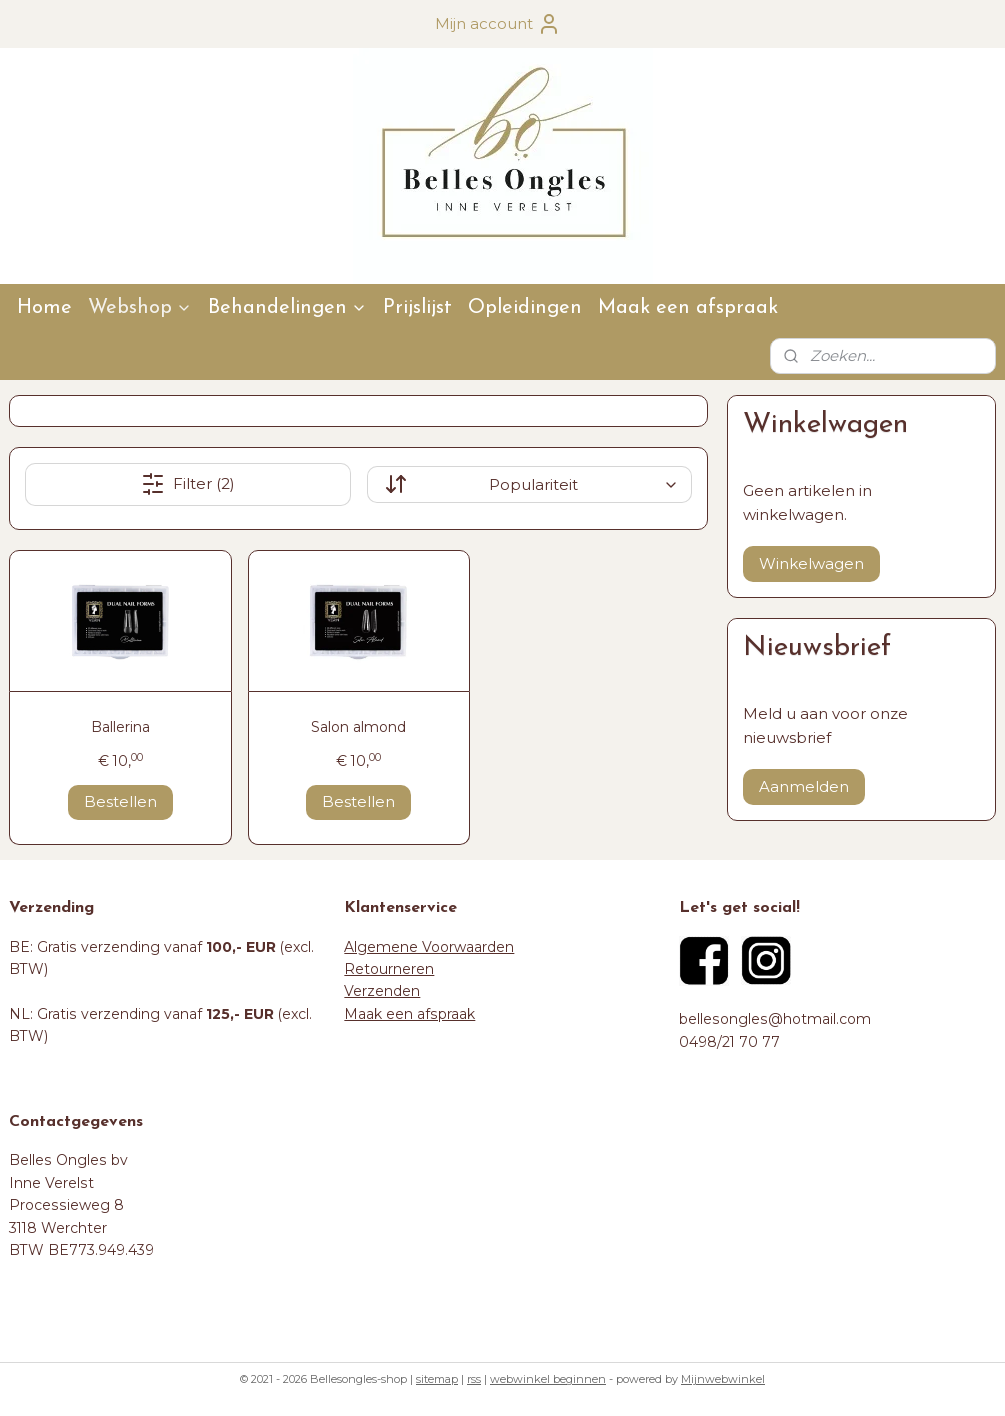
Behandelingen (287, 308)
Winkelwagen (811, 563)
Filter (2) (188, 484)
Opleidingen (525, 308)
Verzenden (382, 991)
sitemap (437, 1379)
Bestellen (120, 801)
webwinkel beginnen (548, 1379)
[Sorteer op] (529, 484)
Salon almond (358, 727)
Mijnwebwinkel (723, 1379)
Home (44, 308)
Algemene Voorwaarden (429, 947)
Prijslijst (417, 308)
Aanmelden (804, 786)
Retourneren (389, 969)
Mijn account (498, 24)
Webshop (140, 308)
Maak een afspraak (688, 308)
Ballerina (120, 727)
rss (474, 1379)
